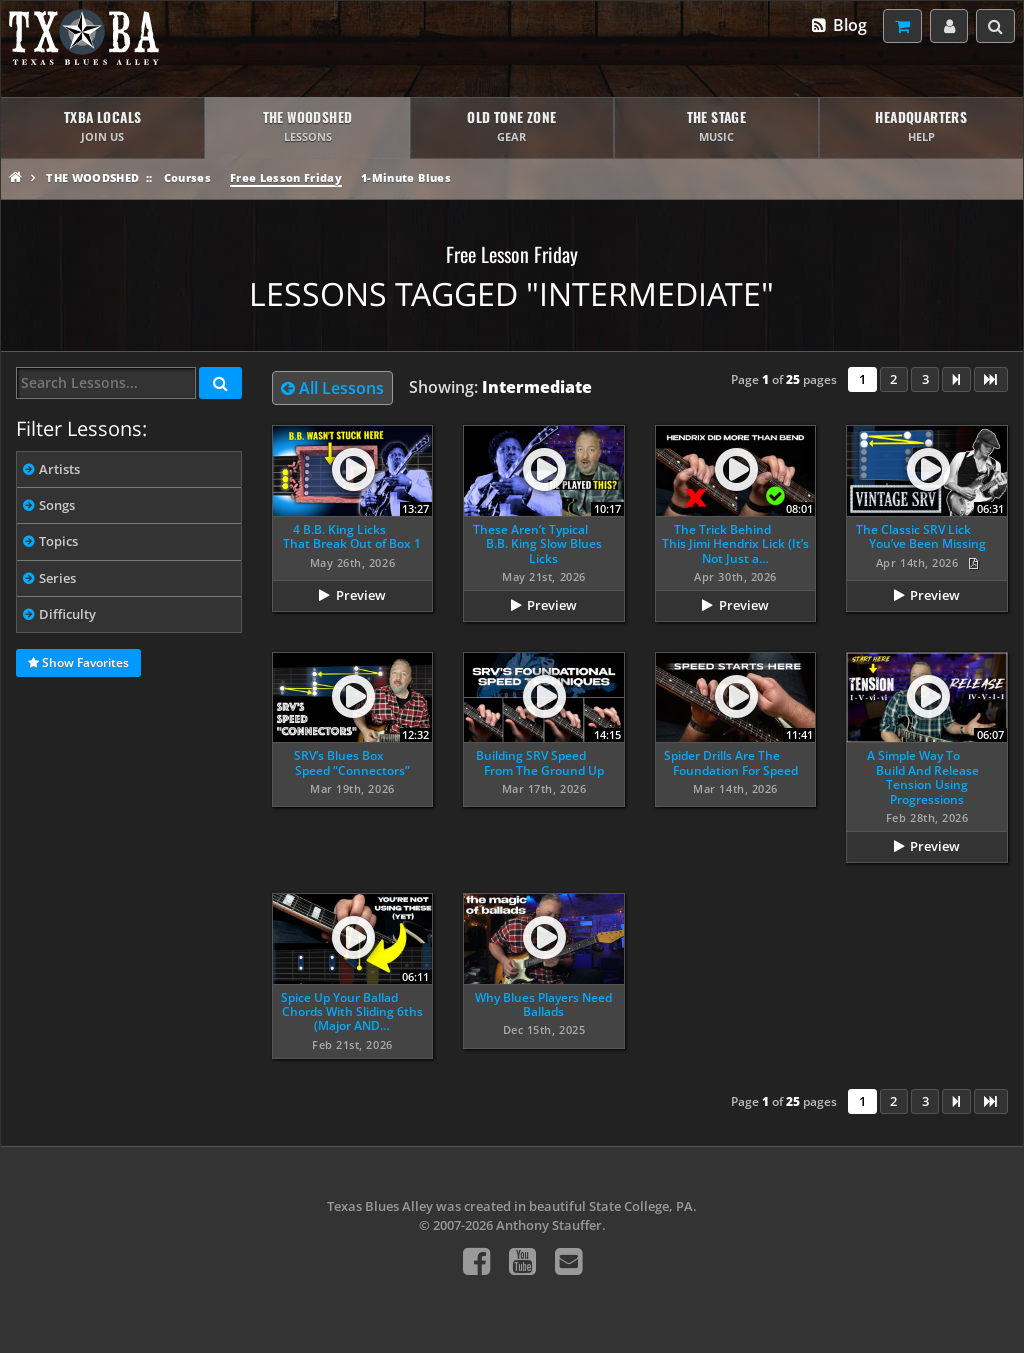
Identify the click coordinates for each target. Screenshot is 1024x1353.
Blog (838, 25)
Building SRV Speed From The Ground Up (540, 762)
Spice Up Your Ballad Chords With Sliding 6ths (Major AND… (352, 1012)
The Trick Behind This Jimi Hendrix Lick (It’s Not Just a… (735, 544)
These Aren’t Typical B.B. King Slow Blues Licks (537, 544)
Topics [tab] (58, 541)
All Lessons (332, 388)
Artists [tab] (59, 469)
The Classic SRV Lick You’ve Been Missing (920, 536)
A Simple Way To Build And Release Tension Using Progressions (922, 777)
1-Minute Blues (406, 177)
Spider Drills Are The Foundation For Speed (731, 762)
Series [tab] (57, 578)
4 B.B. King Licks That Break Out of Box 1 (352, 536)
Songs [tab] (57, 505)
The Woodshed (92, 177)
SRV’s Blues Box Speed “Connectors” (352, 762)
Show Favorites (78, 664)
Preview (361, 595)
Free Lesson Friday (286, 177)
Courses (187, 177)
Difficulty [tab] (67, 614)
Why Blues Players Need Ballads (543, 1004)
